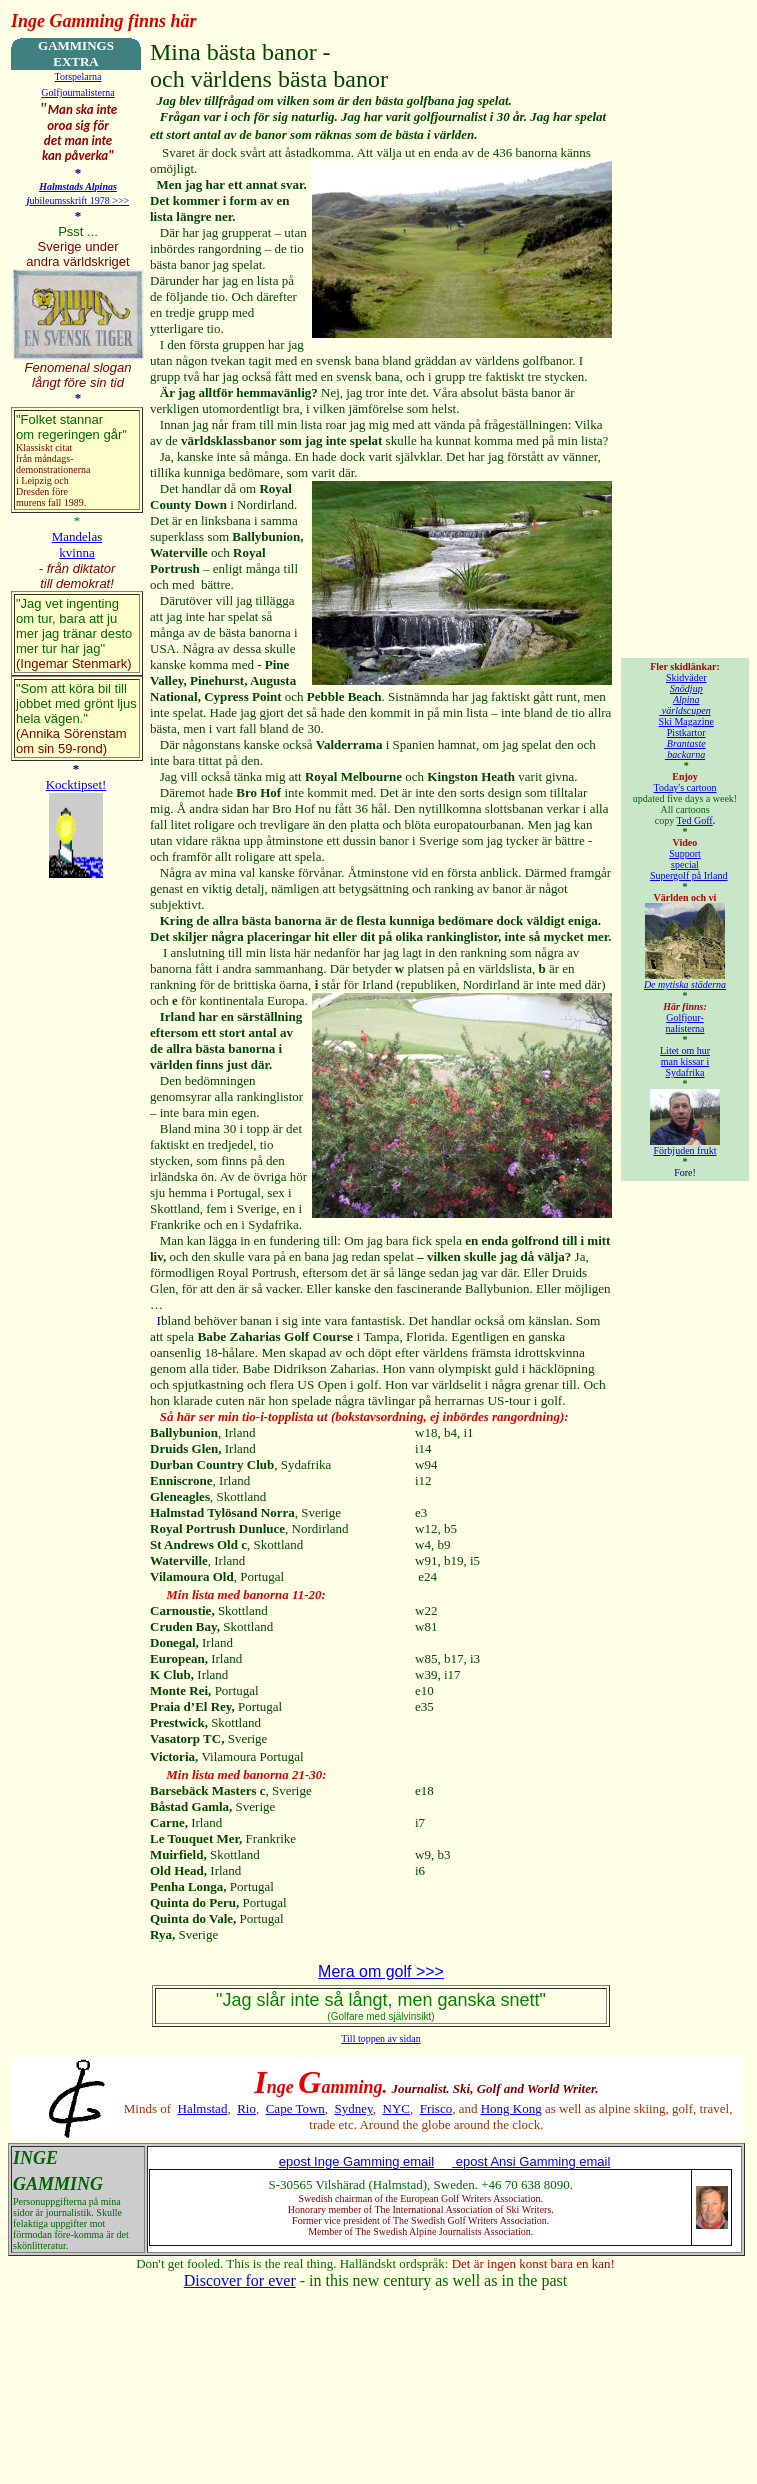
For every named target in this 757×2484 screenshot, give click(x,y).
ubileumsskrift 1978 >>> (80, 200)
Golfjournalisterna (77, 92)
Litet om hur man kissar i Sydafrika (685, 1061)
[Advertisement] (689, 338)
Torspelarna (77, 76)
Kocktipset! (76, 784)
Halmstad (203, 2108)
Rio (246, 2108)
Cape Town (295, 2108)
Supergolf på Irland (689, 875)
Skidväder (686, 677)
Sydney (354, 2108)
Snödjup (686, 688)
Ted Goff (695, 820)
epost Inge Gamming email (356, 2161)
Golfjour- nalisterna (685, 1023)
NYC (396, 2108)
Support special (685, 859)
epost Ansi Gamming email (531, 2161)
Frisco (436, 2108)
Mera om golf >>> (381, 1971)
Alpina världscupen (684, 705)
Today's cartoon (684, 787)
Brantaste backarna (685, 749)
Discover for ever (240, 2280)
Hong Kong (511, 2108)
